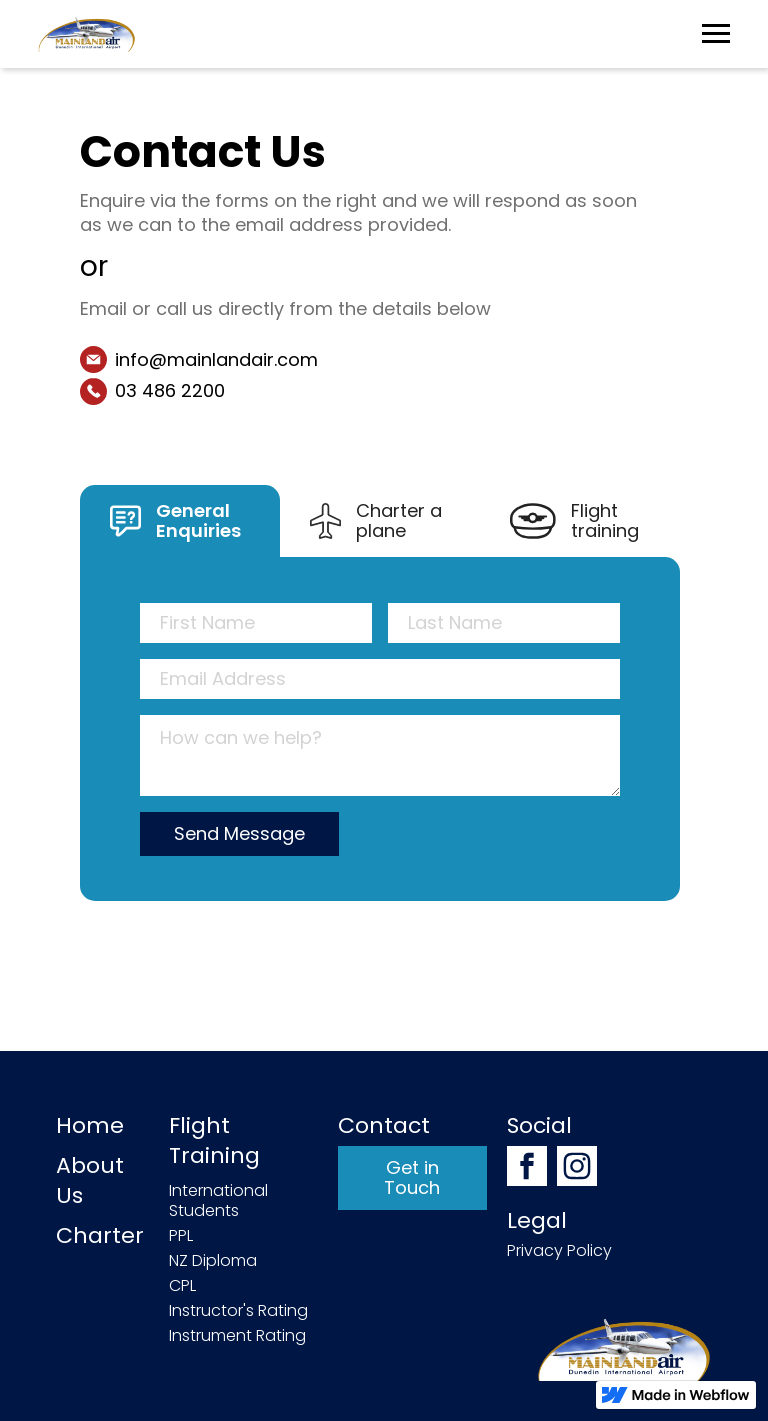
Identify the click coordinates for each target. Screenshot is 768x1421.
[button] (716, 34)
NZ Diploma (213, 1261)
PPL (181, 1236)
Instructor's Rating (238, 1311)
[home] (87, 34)
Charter (100, 1236)
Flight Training (214, 1141)
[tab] (180, 521)
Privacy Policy (559, 1251)
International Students (218, 1201)
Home (90, 1126)
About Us (90, 1181)
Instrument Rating (237, 1336)
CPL (182, 1286)
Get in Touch (412, 1177)
